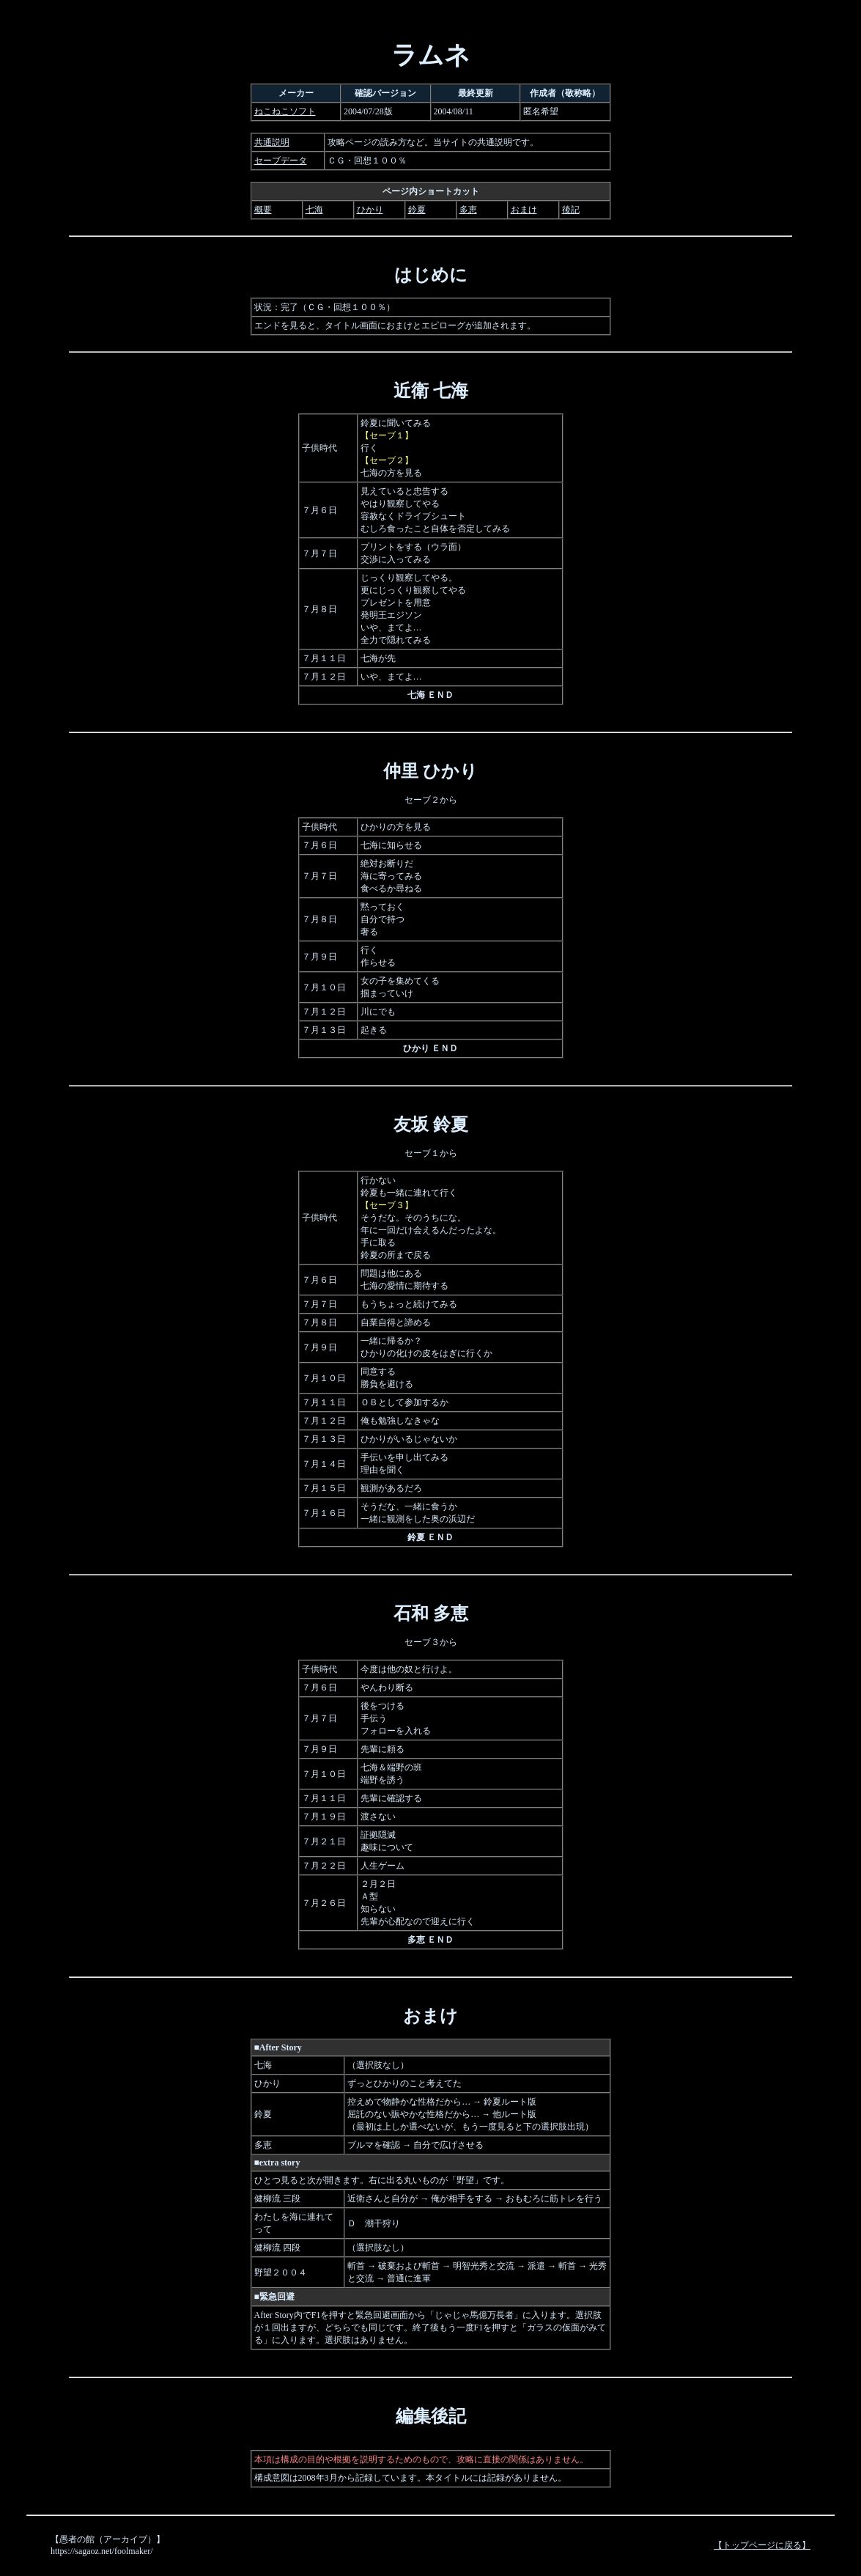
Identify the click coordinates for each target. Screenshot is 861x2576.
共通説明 (271, 142)
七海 (314, 210)
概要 (263, 210)
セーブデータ (280, 160)
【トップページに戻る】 (762, 2545)
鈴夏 (417, 210)
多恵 (468, 210)
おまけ (524, 210)
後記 (571, 210)
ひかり (370, 210)
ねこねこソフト (285, 111)
